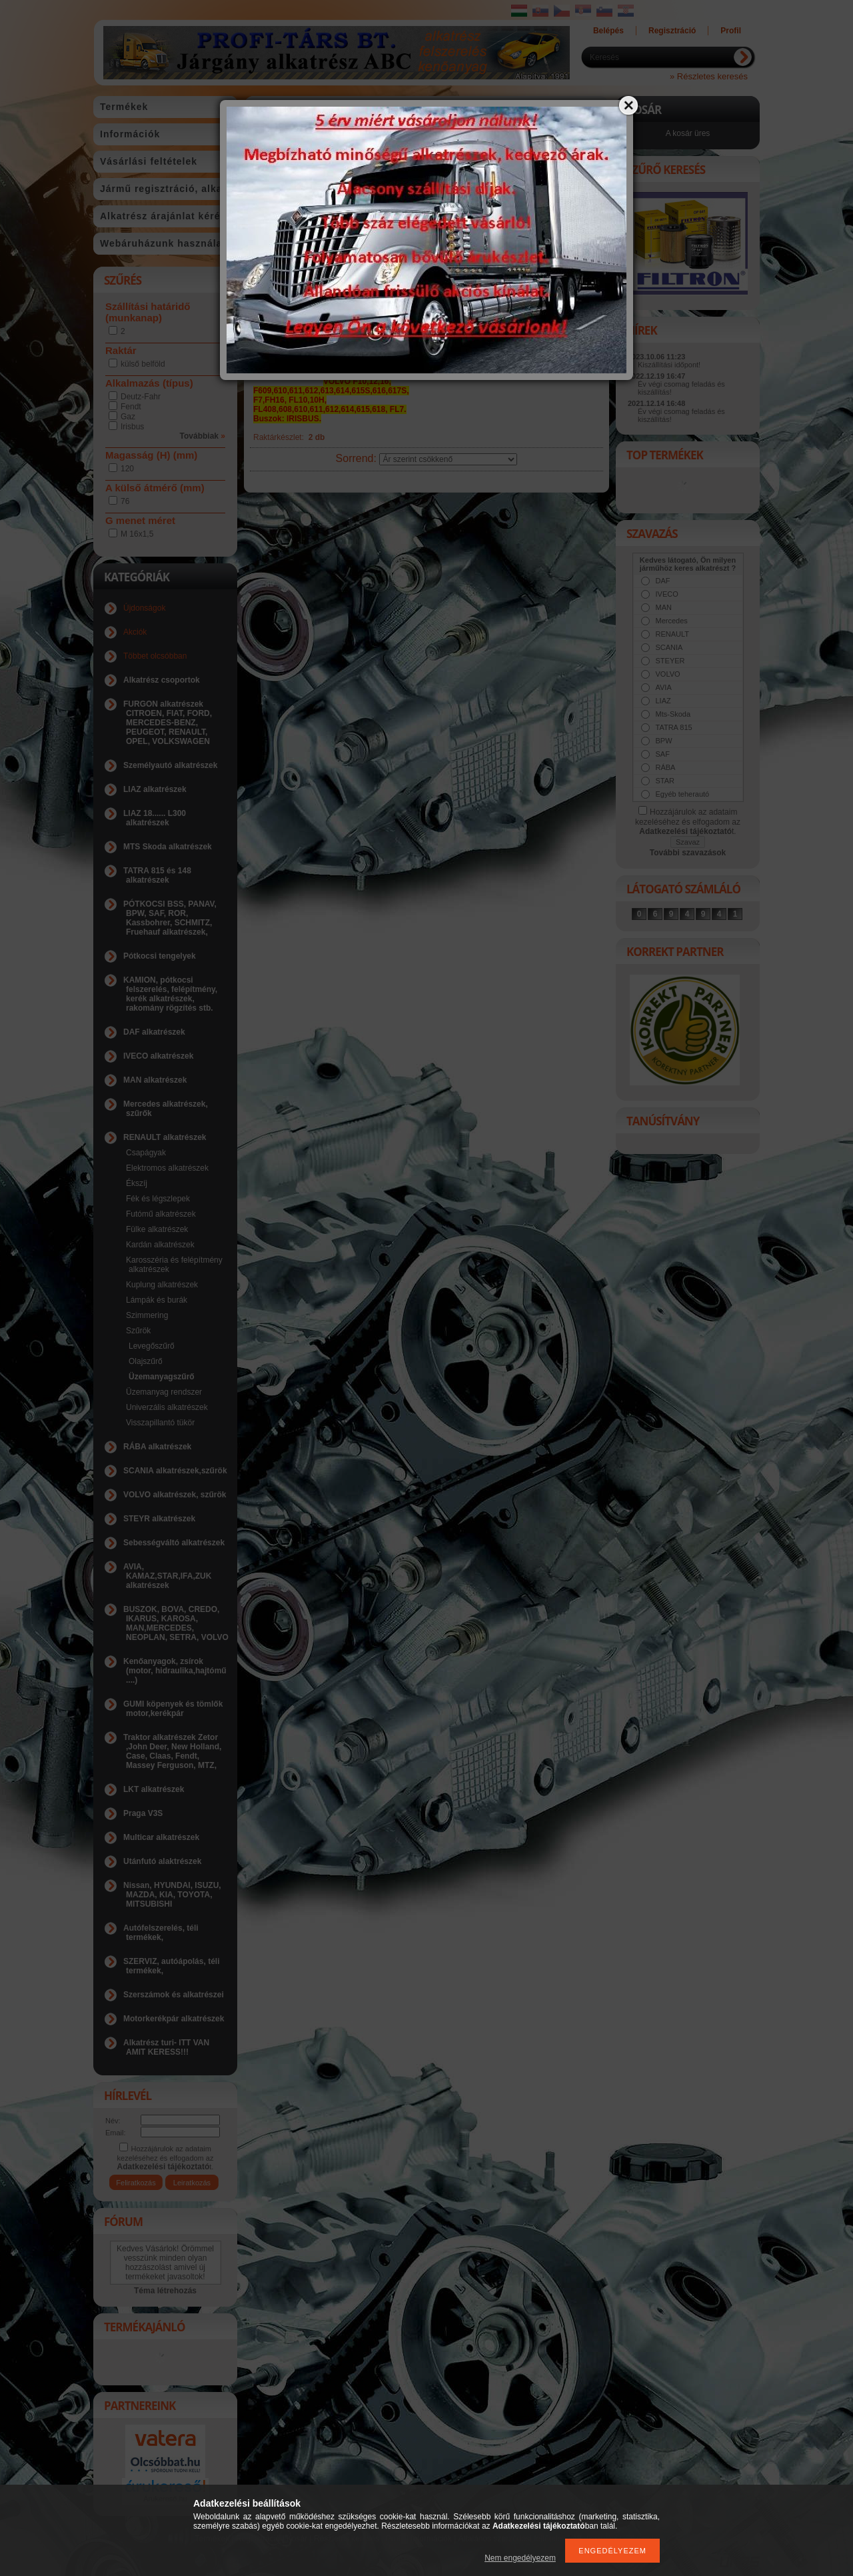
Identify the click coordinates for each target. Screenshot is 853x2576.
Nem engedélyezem (520, 2558)
